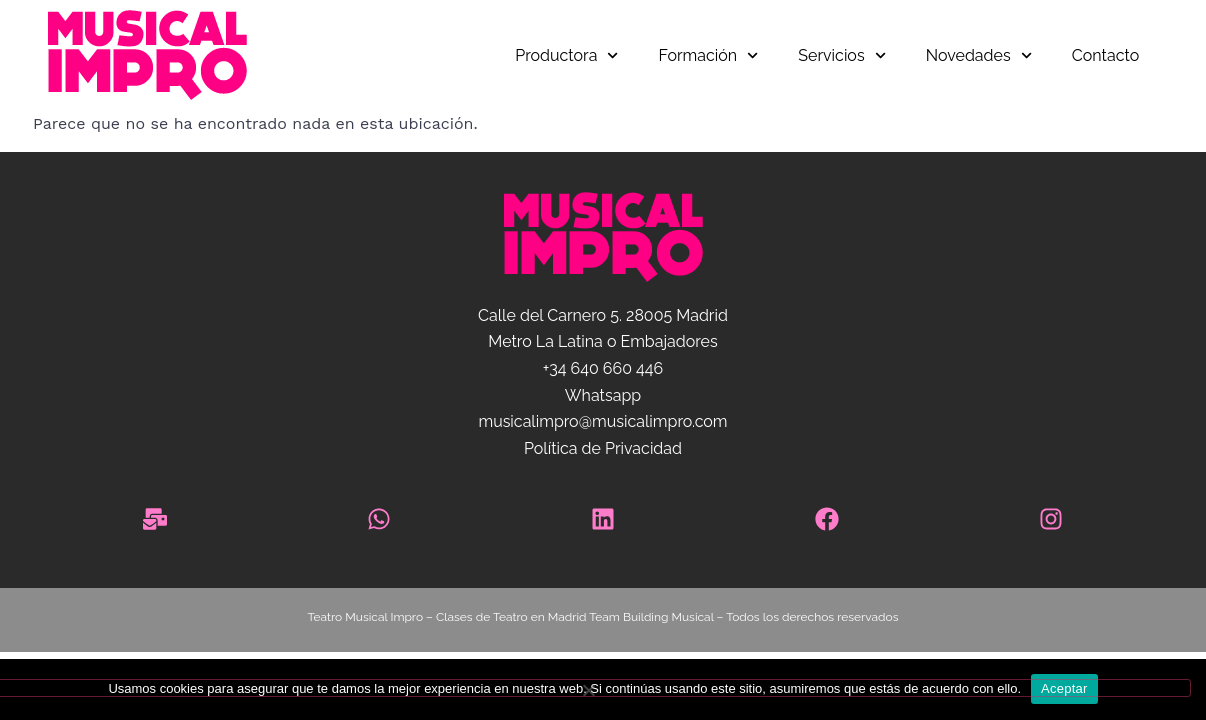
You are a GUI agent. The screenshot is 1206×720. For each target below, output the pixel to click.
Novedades (979, 55)
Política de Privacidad (603, 448)
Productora (566, 55)
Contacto (1105, 55)
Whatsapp (603, 395)
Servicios (841, 55)
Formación (709, 55)
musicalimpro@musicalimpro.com (602, 421)
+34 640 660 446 (603, 368)
